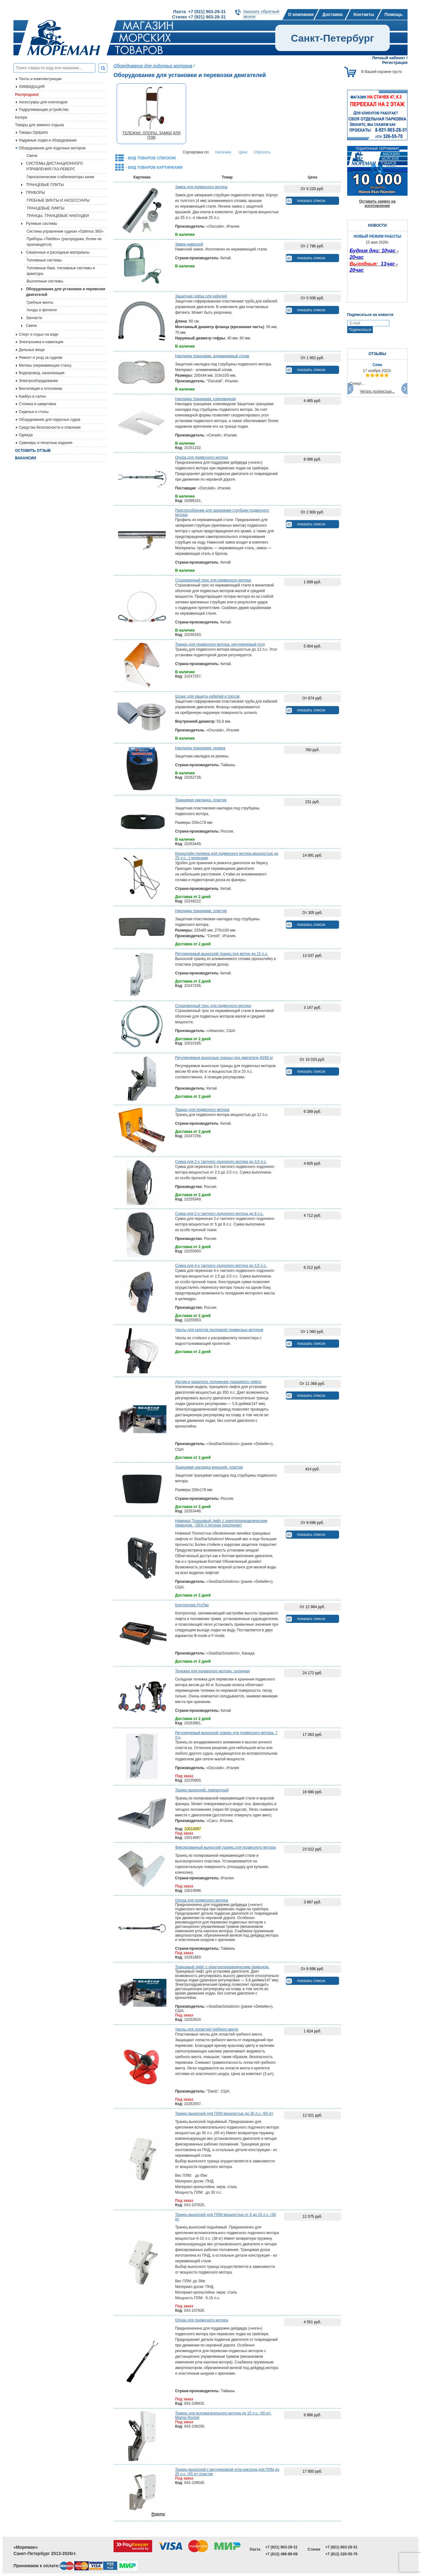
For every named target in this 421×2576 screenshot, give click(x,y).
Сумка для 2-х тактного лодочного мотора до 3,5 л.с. (221, 1161)
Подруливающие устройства (43, 109)
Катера (21, 117)
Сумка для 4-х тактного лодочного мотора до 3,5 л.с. (221, 1265)
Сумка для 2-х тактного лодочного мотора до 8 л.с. (219, 1213)
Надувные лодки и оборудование (48, 140)
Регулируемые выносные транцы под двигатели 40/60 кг (224, 1058)
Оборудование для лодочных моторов (52, 148)
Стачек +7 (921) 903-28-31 (199, 16)
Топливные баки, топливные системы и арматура (61, 271)
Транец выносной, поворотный (202, 1790)
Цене (242, 152)
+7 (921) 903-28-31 (341, 2547)
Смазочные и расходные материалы (57, 252)
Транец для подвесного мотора (202, 1109)
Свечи (32, 155)
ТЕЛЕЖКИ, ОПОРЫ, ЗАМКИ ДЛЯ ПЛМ (151, 135)
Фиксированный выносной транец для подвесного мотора (225, 1847)
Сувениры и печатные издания (45, 443)
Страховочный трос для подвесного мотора (213, 580)
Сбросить (262, 152)
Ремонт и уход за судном (40, 357)
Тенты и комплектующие (40, 79)
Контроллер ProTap (192, 1605)
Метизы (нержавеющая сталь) (45, 365)
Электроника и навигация (41, 342)
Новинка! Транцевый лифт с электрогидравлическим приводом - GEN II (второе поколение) (221, 1523)
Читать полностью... (377, 391)
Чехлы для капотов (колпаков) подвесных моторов (219, 1330)
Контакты (363, 14)
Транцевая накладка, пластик (201, 800)
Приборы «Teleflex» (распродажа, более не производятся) (64, 242)
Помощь (393, 14)
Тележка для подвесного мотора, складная (212, 1671)
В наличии (185, 234)
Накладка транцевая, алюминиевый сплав (212, 356)
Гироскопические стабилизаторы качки (60, 177)
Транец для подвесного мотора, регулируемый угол (220, 644)
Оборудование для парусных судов (49, 419)
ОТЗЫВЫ (377, 354)
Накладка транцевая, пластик (201, 911)
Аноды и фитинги (42, 310)
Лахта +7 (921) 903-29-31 (199, 11)
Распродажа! (27, 94)
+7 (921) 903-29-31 (281, 2547)
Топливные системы (44, 260)
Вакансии (25, 458)
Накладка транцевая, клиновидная (205, 399)
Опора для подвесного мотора (201, 457)
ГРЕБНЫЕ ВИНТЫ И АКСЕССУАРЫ (58, 200)
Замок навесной (189, 244)
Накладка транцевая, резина (200, 748)
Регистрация (395, 62)
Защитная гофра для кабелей (201, 296)
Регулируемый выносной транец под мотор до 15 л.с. (221, 954)
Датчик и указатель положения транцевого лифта (218, 1382)
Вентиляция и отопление (40, 388)
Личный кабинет (388, 57)
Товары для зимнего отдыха (39, 125)
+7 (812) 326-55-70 (341, 2554)
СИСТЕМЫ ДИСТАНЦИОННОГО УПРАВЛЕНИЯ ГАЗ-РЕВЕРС (54, 166)
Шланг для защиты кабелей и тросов (207, 696)
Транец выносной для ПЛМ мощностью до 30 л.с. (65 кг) (224, 2113)
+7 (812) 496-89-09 (281, 2554)
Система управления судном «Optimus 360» (65, 231)
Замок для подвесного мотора (201, 187)
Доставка (332, 14)
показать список (311, 201)
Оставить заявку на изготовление (377, 203)
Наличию (223, 152)
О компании (301, 14)
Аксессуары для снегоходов (43, 102)
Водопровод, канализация (41, 373)
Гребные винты (40, 302)
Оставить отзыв (33, 450)
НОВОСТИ (377, 225)
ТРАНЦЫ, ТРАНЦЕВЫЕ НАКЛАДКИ (58, 216)
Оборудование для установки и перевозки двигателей (65, 292)
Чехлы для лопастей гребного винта (206, 2029)
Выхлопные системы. (45, 281)
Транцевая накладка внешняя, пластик (209, 1467)
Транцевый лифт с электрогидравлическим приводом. (222, 1967)
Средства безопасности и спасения (49, 427)
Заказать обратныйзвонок (261, 14)
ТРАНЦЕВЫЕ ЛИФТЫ (45, 208)
